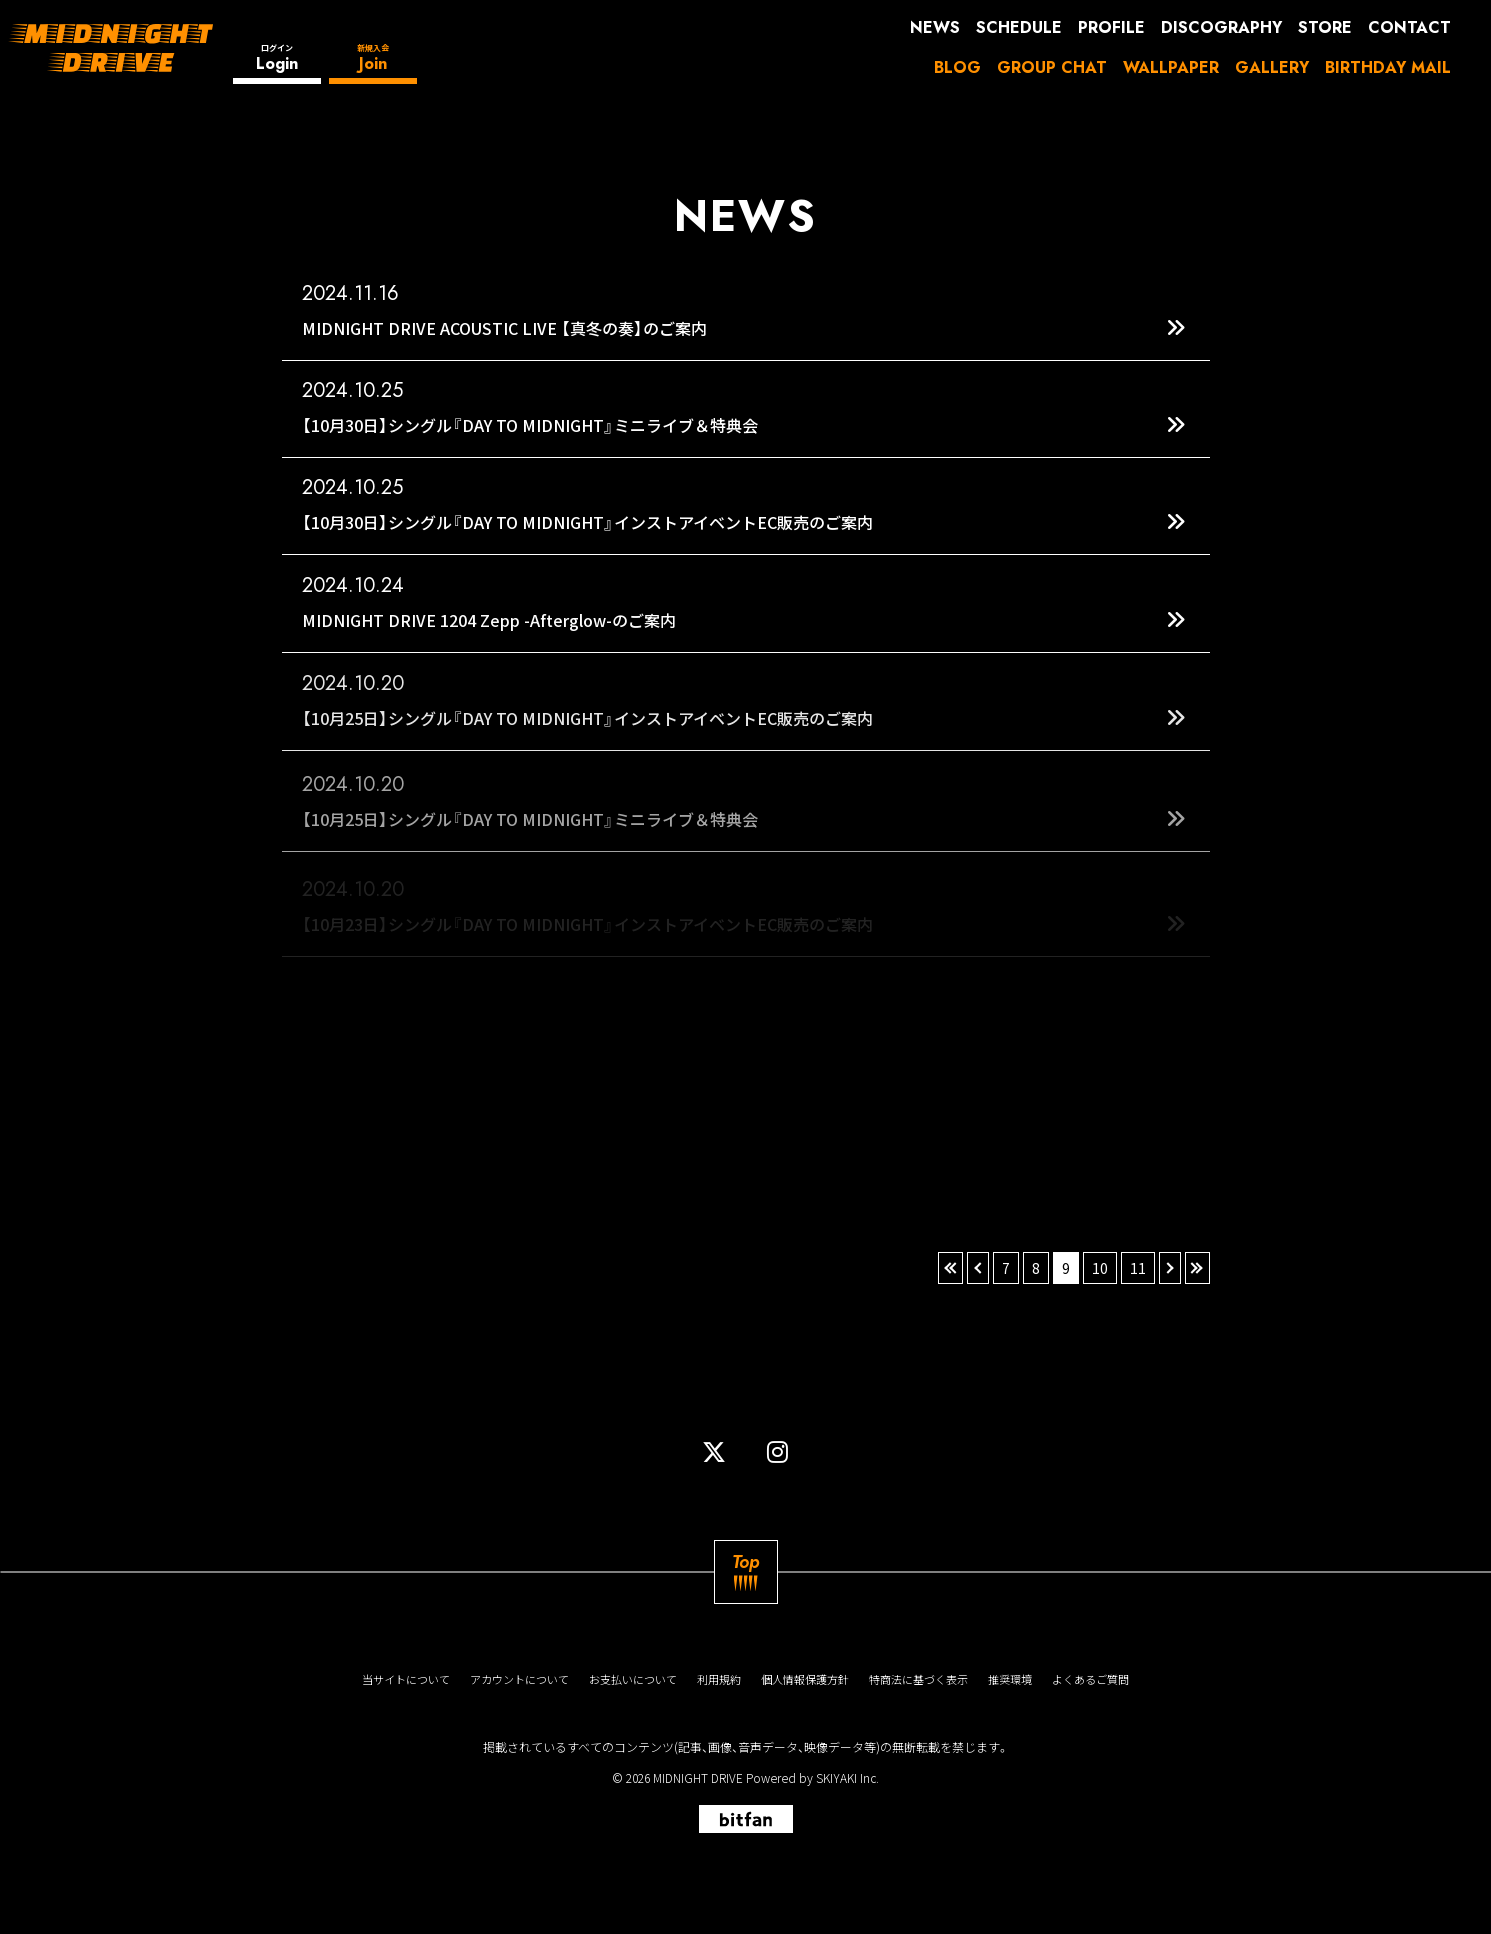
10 (1100, 1268)
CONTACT (1409, 27)
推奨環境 (1010, 1679)
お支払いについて (633, 1679)
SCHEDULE (1019, 27)
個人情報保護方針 (805, 1679)
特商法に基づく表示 (918, 1679)
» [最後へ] (1197, 1268)
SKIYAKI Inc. (847, 1777)
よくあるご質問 (1090, 1679)
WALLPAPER (1171, 67)
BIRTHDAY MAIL (1388, 67)
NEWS (935, 27)
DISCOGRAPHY (1221, 27)
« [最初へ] (950, 1268)
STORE (1325, 27)
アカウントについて (519, 1679)
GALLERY (1272, 67)
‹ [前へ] (978, 1268)
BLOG (957, 67)
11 (1138, 1268)
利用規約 (719, 1679)
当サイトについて (406, 1679)
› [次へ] (1170, 1268)
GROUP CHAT (1052, 67)
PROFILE (1111, 27)
